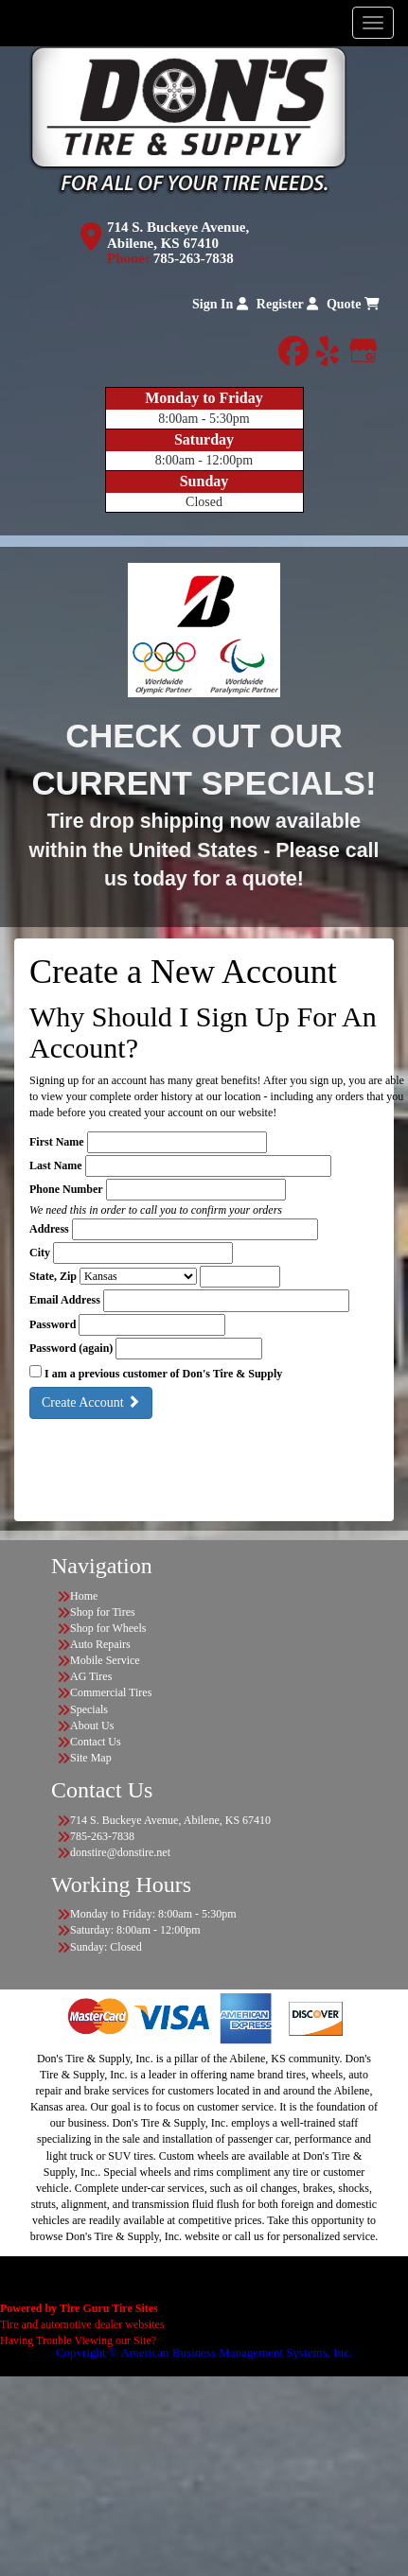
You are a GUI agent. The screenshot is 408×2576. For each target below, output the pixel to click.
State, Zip (53, 1276)
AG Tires (91, 1676)
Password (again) (71, 1348)
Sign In (220, 304)
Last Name (55, 1165)
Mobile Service (105, 1660)
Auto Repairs (100, 1644)
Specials (89, 1709)
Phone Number (66, 1189)
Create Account (91, 1402)
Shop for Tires (102, 1612)
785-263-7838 (193, 258)
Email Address (64, 1299)
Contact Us (95, 1741)
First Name (56, 1141)
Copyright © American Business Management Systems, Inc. (204, 2352)
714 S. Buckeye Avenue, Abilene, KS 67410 (178, 235)
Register (287, 304)
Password (52, 1324)
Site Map (91, 1757)
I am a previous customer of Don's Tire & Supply (163, 1373)
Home (84, 1596)
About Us (92, 1725)
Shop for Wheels (108, 1628)
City (39, 1252)
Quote (353, 304)
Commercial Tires (110, 1692)
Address (49, 1228)
